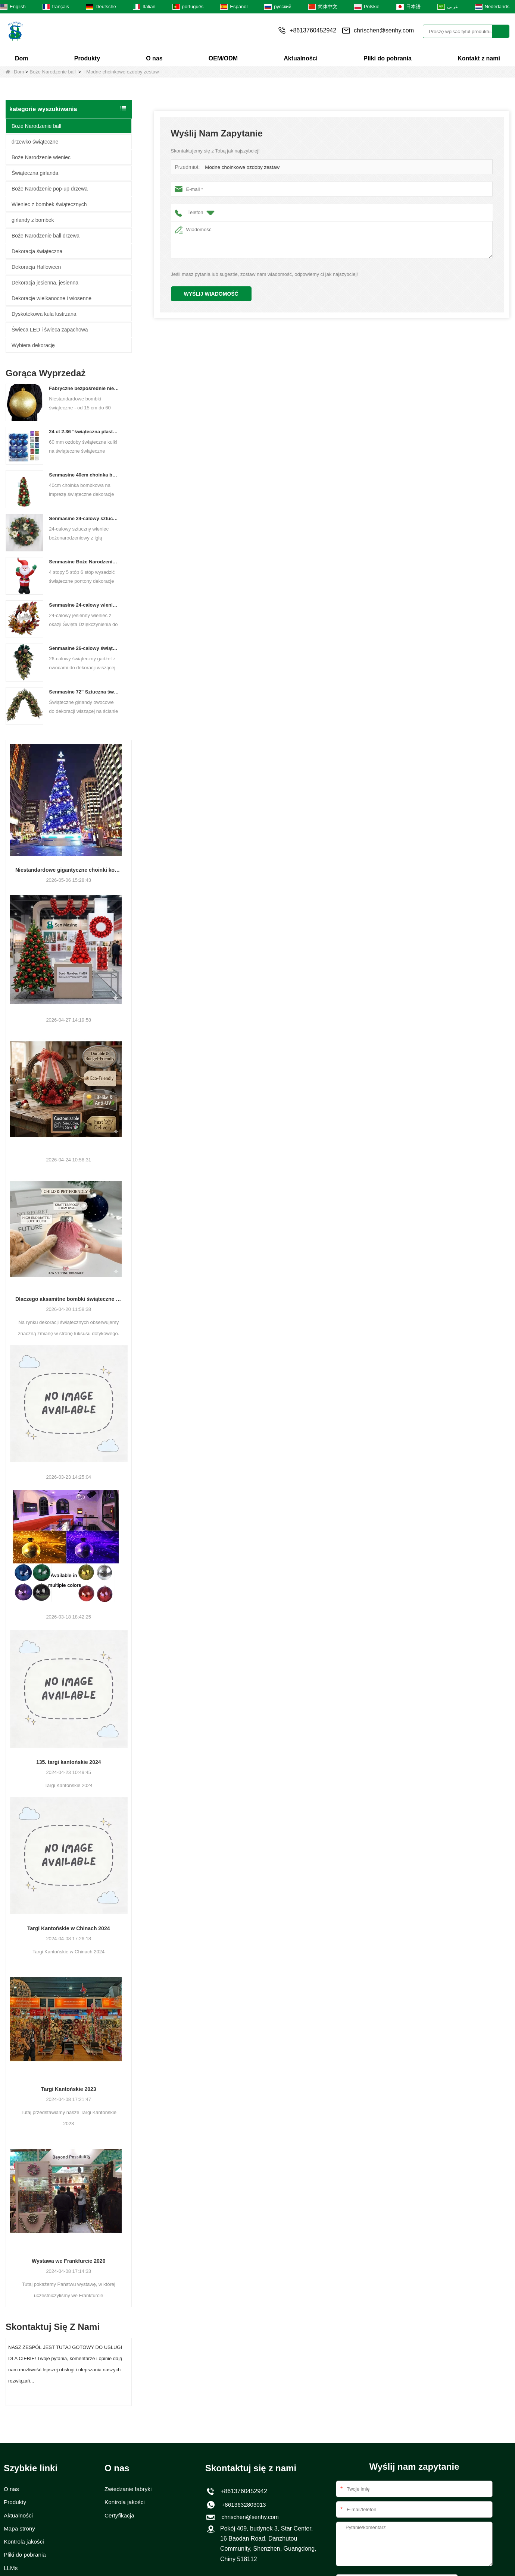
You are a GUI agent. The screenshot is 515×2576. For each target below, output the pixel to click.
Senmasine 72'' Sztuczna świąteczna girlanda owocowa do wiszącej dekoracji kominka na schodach (84, 692)
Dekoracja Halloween (36, 267)
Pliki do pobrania (387, 58)
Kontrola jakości (25, 2542)
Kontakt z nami (479, 58)
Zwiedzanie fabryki (129, 2489)
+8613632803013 (242, 2504)
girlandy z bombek (33, 220)
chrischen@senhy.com (384, 30)
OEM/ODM (223, 58)
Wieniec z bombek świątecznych (49, 204)
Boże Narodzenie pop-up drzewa (50, 189)
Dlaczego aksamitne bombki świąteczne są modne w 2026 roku (68, 1299)
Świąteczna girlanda (35, 173)
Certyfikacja (120, 2516)
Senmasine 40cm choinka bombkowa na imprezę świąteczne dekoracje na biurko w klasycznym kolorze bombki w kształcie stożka (84, 475)
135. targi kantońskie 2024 (68, 1762)
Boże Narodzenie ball (52, 72)
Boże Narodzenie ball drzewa (45, 236)
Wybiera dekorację (33, 345)
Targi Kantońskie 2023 (68, 2089)
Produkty (87, 58)
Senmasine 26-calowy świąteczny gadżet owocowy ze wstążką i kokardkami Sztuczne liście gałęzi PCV (84, 648)
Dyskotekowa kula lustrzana (44, 314)
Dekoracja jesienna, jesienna (45, 283)
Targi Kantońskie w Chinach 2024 (68, 1928)
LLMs (11, 2569)
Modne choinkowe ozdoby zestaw (241, 167)
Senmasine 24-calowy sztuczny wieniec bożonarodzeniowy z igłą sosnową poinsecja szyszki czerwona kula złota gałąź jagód (84, 518)
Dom (21, 58)
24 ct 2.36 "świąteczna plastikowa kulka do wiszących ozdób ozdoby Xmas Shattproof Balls (84, 431)
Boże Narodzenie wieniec (41, 157)
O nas (154, 58)
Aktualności (301, 58)
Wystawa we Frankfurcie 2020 (68, 2261)
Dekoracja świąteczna (37, 251)
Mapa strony (20, 2529)
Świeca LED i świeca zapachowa (50, 330)
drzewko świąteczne (35, 142)
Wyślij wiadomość (211, 294)
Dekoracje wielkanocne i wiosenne (51, 298)
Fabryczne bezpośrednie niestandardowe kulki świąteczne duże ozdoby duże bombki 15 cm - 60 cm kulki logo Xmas (84, 388)
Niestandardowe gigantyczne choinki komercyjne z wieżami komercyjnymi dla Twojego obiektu (68, 870)
